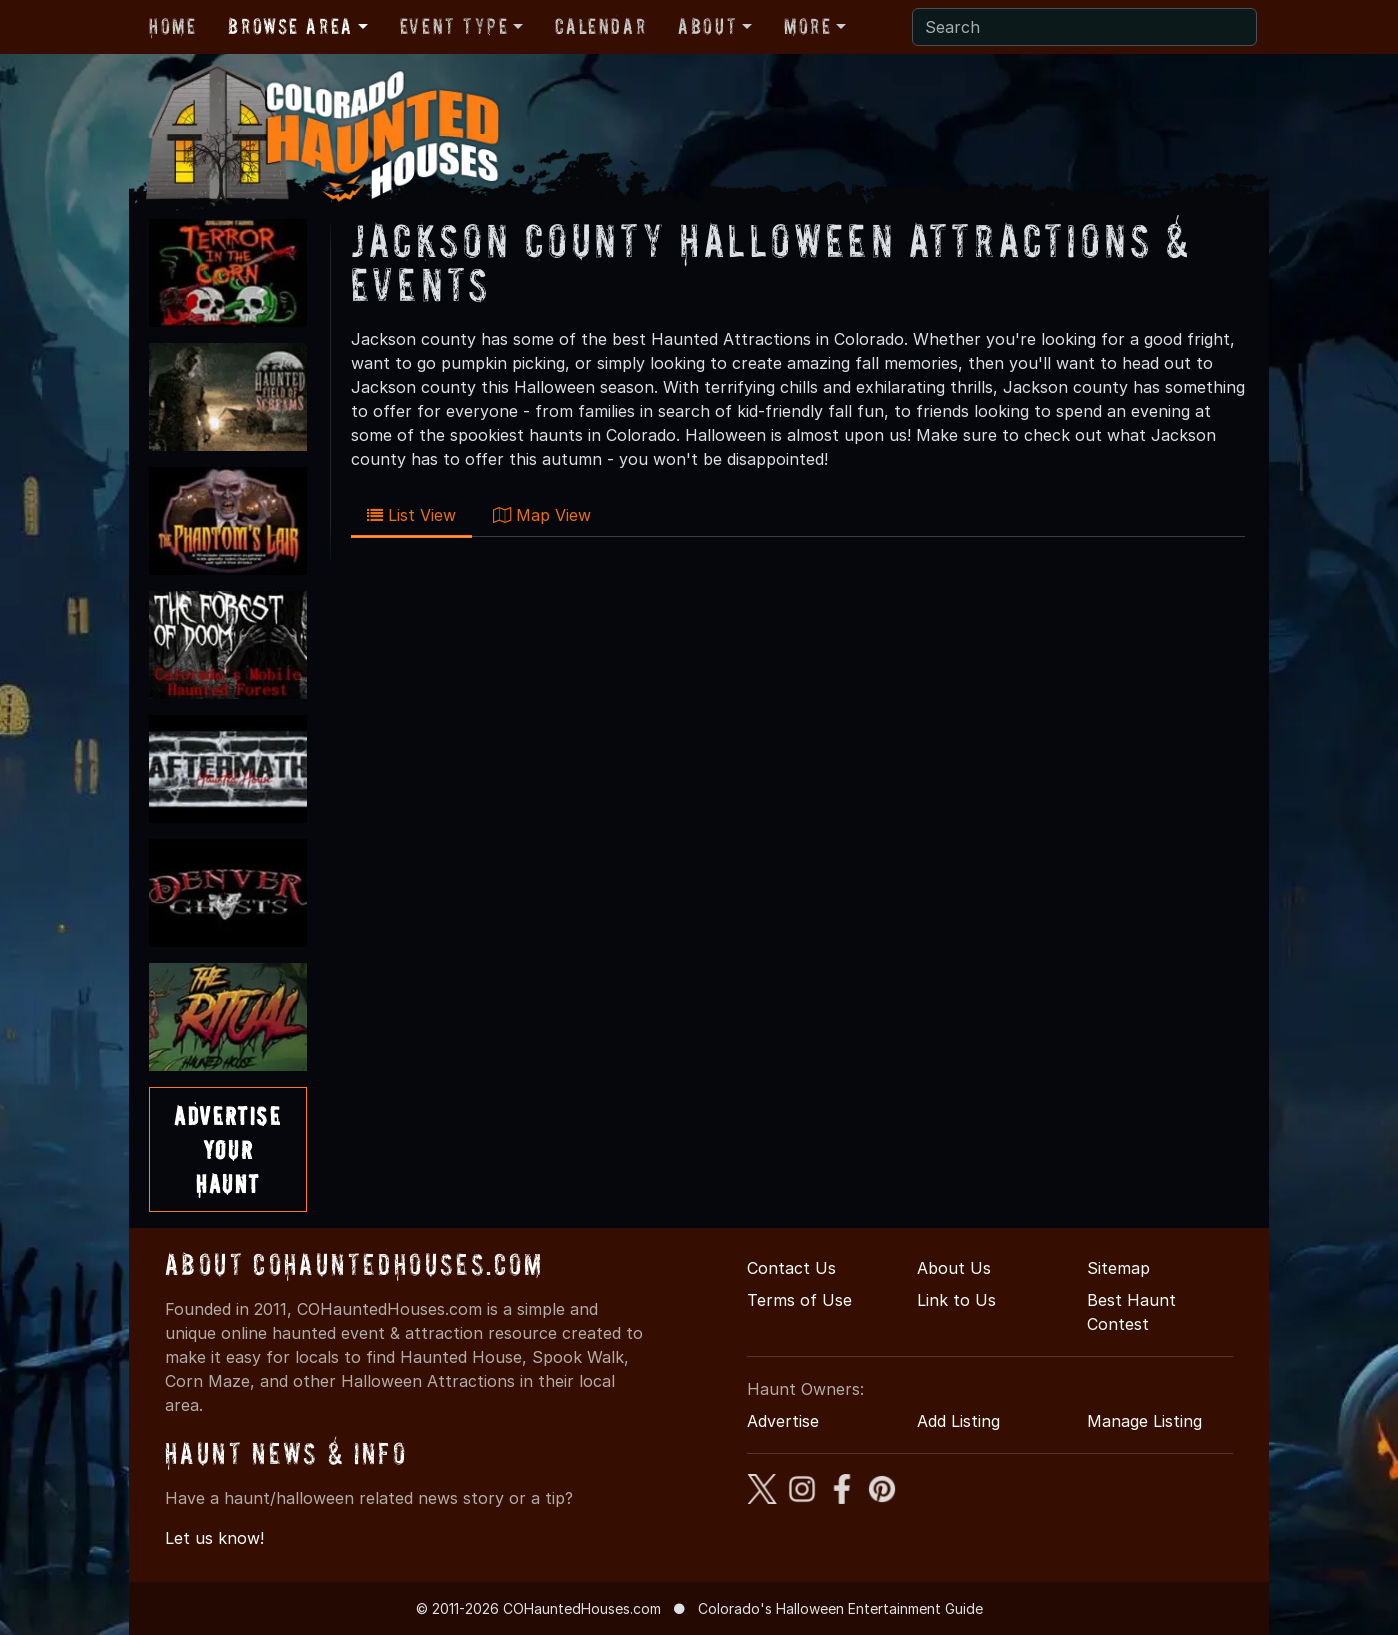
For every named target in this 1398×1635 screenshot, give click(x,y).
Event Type (454, 26)
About (707, 26)
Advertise (783, 1421)
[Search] (1084, 27)
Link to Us (956, 1300)
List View (411, 515)
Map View (542, 515)
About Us (954, 1268)
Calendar (600, 26)
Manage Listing (1144, 1421)
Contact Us (791, 1268)
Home (172, 26)
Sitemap (1118, 1268)
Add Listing (958, 1421)
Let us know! (214, 1538)
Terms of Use (799, 1300)
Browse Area (290, 26)
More (807, 26)
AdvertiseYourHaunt (227, 1149)
